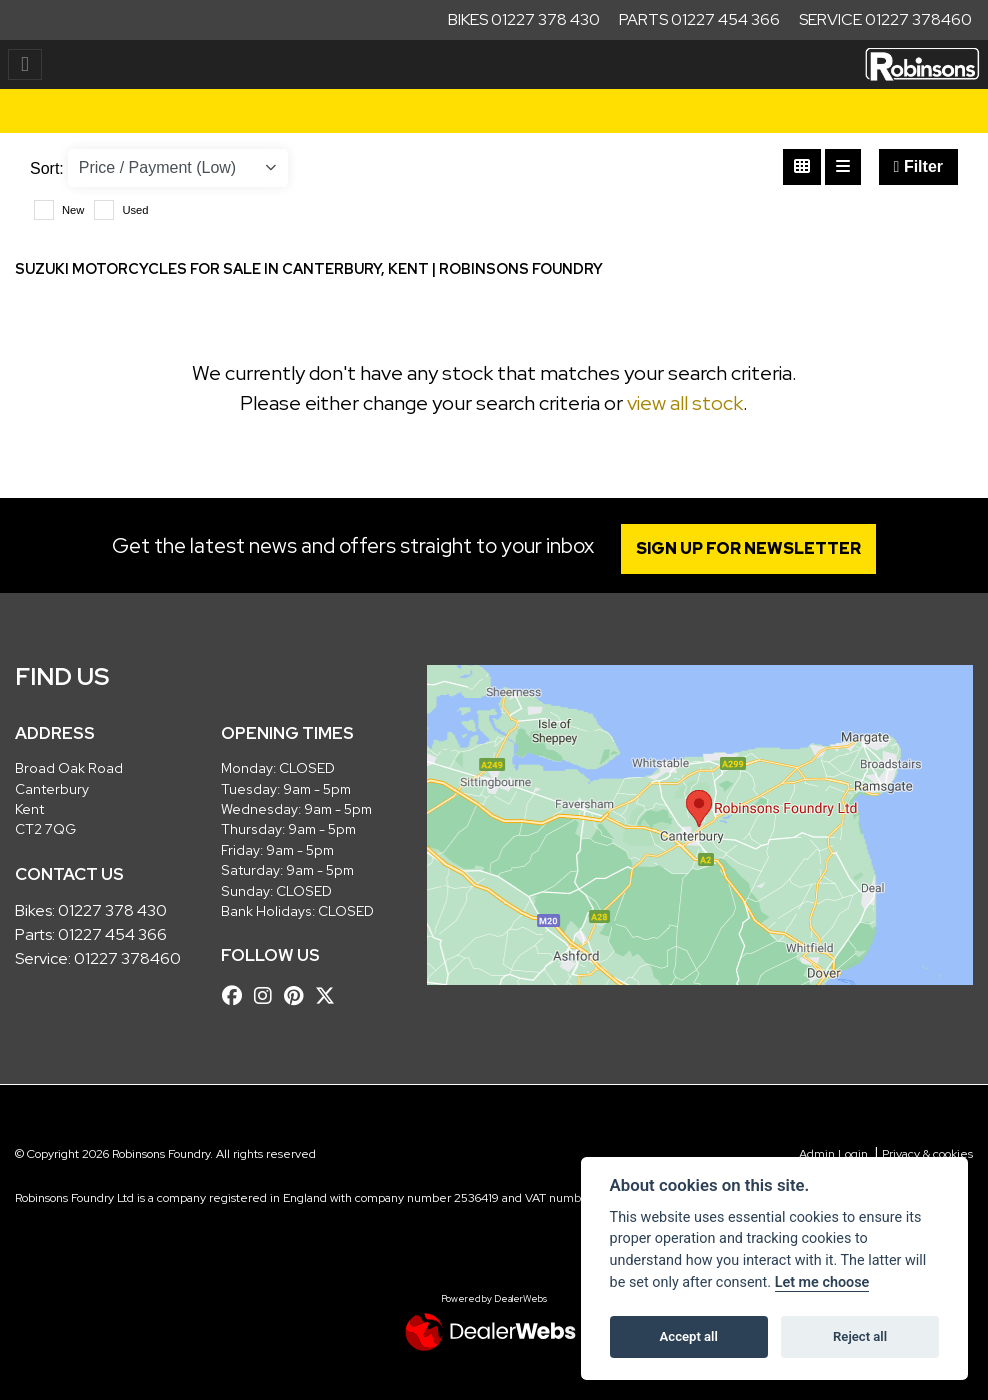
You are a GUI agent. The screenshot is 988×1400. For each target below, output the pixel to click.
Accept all (689, 1336)
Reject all (860, 1336)
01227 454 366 (112, 934)
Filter (918, 166)
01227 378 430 (112, 910)
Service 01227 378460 (885, 19)
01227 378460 (127, 958)
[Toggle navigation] (25, 64)
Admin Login (833, 1154)
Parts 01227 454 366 (699, 19)
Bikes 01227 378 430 (524, 19)
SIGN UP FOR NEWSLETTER (748, 548)
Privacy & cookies (927, 1154)
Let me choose (822, 1282)
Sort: (47, 168)
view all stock (685, 403)
